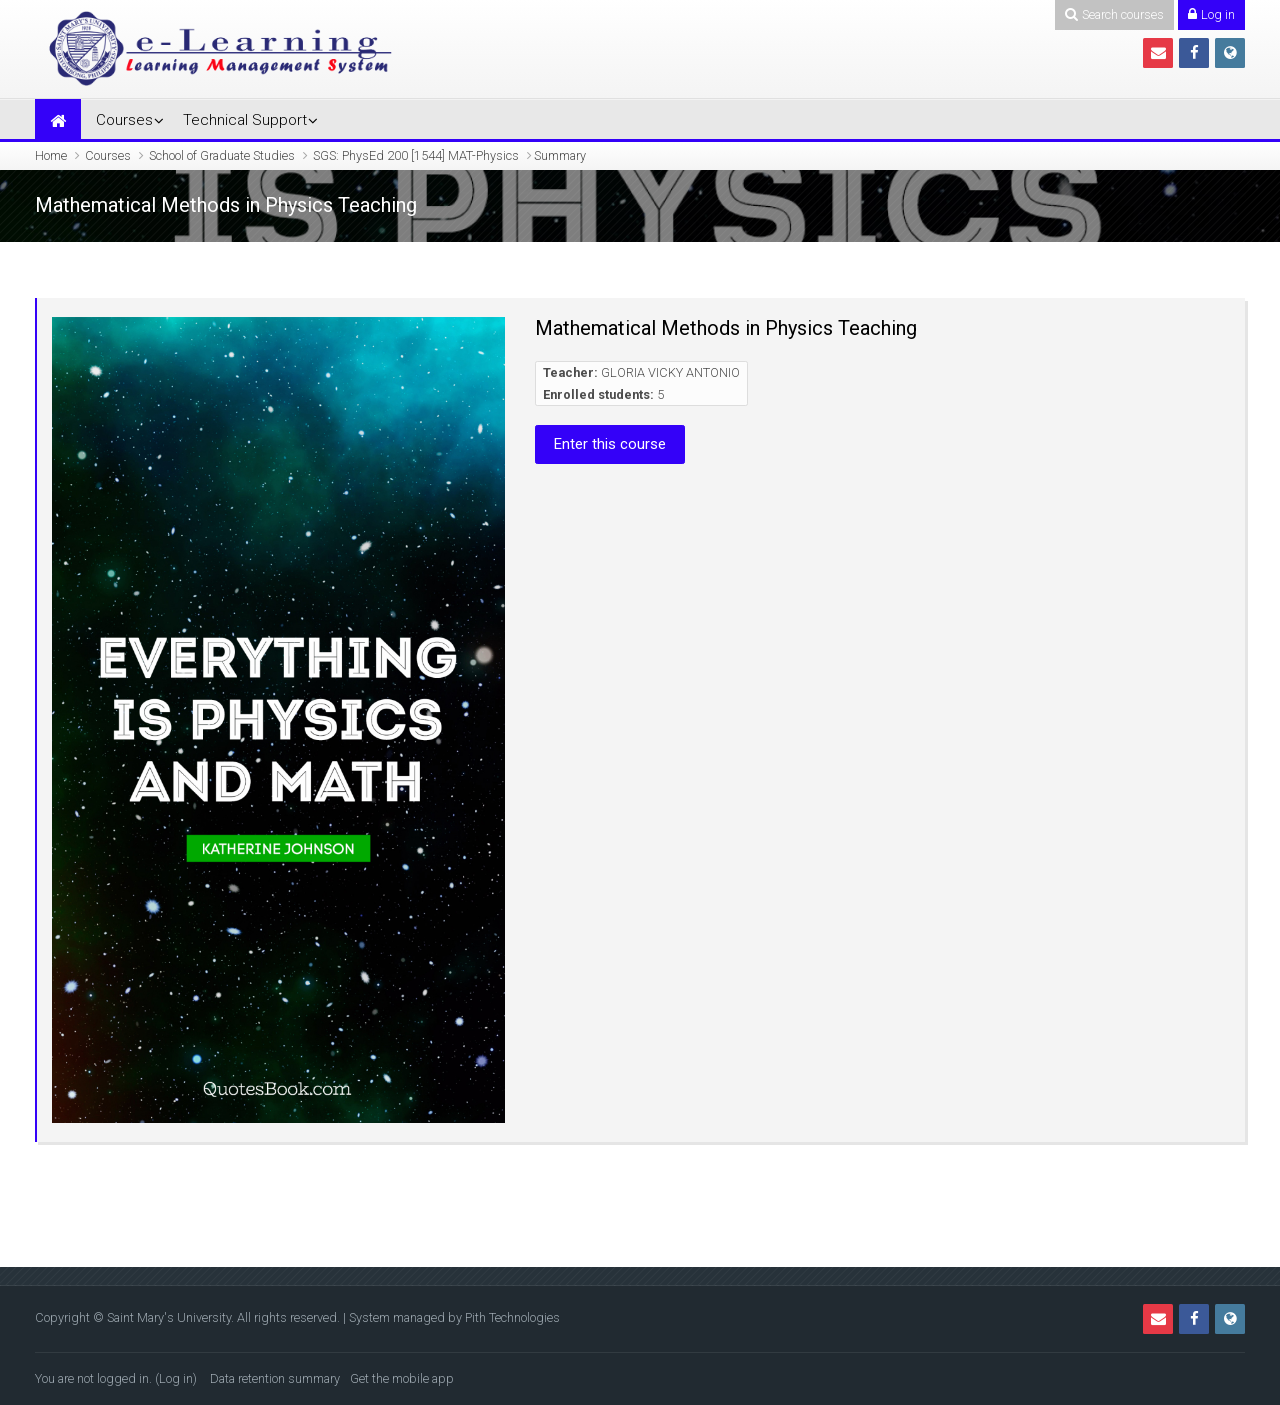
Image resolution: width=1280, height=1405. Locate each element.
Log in (176, 1378)
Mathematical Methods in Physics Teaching (726, 328)
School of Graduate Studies (222, 155)
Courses (124, 120)
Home (51, 155)
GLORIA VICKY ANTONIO (670, 372)
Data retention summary (275, 1378)
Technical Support (245, 120)
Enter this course (610, 444)
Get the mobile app (402, 1378)
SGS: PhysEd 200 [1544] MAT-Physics (416, 155)
